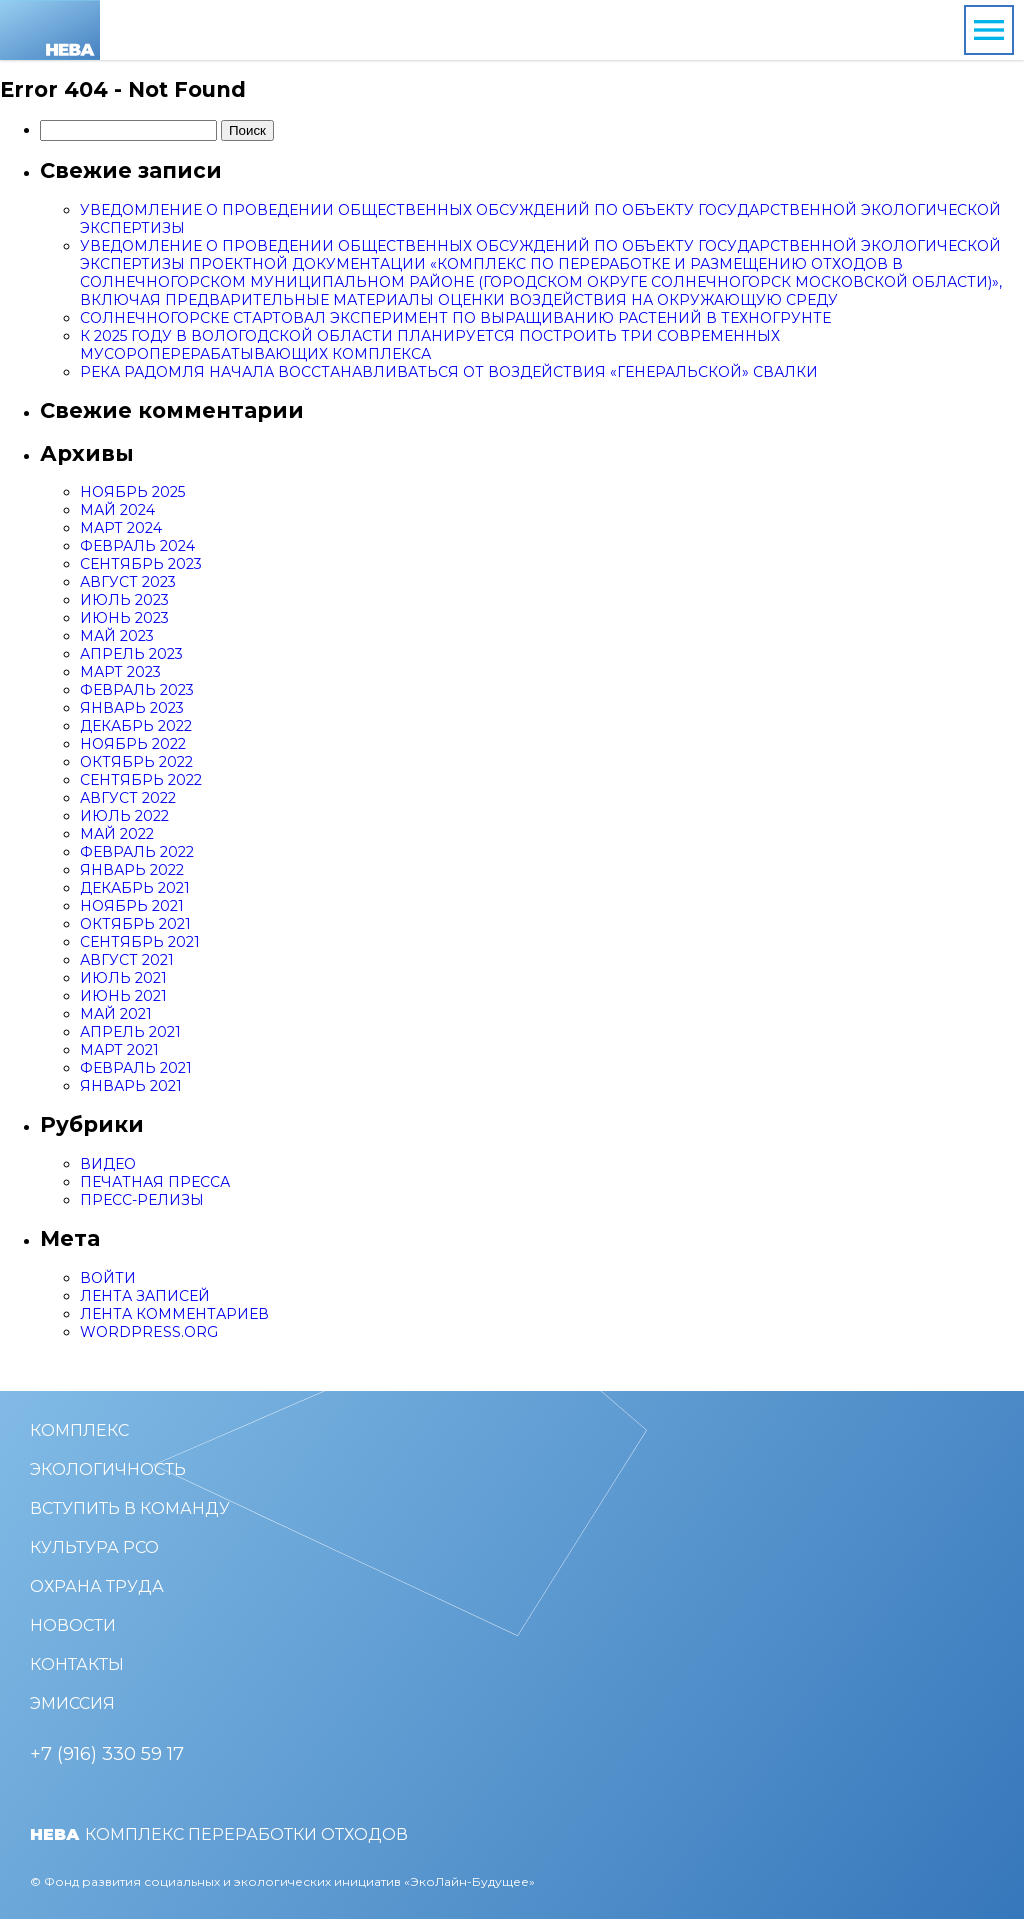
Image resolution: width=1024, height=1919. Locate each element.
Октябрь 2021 (135, 924)
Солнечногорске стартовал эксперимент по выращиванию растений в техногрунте (455, 318)
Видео (108, 1164)
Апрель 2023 (131, 654)
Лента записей (145, 1296)
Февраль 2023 (137, 690)
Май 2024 (117, 510)
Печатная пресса (155, 1182)
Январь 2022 (132, 870)
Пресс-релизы (142, 1200)
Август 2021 (127, 960)
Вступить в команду (130, 1508)
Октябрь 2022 (136, 762)
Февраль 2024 (137, 546)
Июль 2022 (124, 816)
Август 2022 (128, 798)
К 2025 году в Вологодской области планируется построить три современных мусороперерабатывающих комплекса (430, 345)
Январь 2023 (132, 708)
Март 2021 (119, 1050)
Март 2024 (121, 528)
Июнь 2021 (123, 996)
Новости (73, 1625)
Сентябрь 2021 (140, 942)
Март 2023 (120, 672)
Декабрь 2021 (135, 888)
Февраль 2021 (136, 1068)
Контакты (77, 1664)
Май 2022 (117, 834)
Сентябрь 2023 (141, 564)
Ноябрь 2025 (132, 492)
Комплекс (79, 1430)
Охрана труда (97, 1586)
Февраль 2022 (137, 852)
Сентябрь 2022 (141, 780)
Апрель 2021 (130, 1032)
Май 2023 (117, 636)
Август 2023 (128, 582)
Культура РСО (94, 1547)
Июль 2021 (123, 978)
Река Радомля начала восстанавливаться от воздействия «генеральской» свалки (449, 372)
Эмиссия (72, 1703)
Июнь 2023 (124, 618)
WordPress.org (149, 1332)
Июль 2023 (124, 600)
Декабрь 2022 (136, 726)
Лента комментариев (174, 1314)
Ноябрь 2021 (132, 906)
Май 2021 (116, 1014)
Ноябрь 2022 (133, 744)
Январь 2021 (131, 1086)
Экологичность (108, 1469)
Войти (108, 1278)
